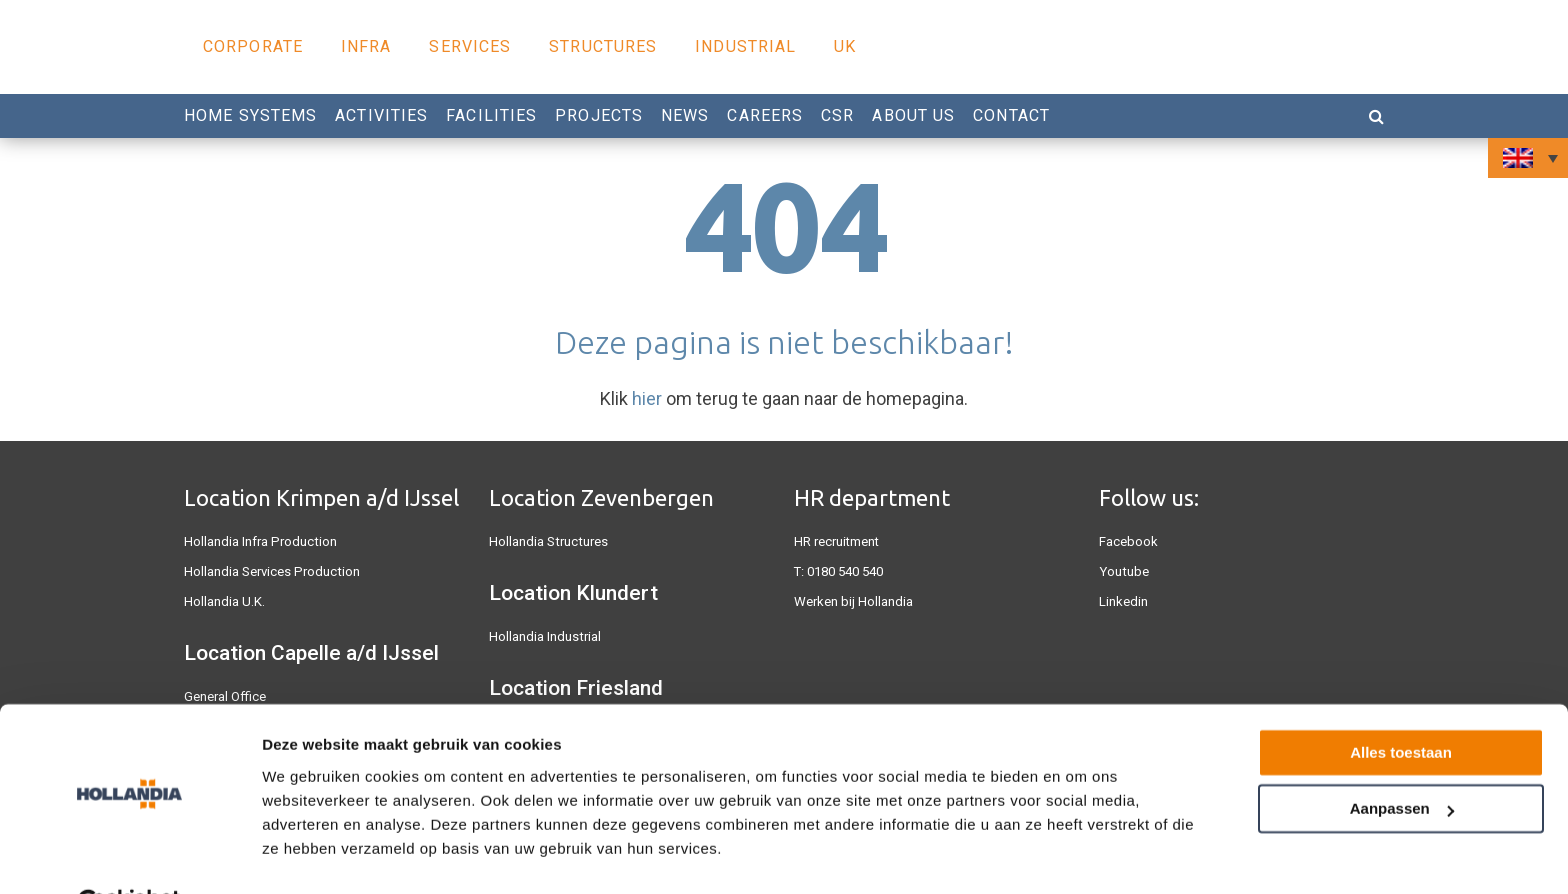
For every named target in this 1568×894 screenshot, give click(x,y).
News (685, 115)
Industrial (745, 46)
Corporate (253, 46)
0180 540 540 (845, 571)
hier (647, 398)
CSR (837, 115)
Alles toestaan (1401, 703)
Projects (599, 115)
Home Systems (250, 115)
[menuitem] (1528, 158)
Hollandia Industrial (544, 636)
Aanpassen (1402, 759)
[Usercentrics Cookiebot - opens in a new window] (129, 855)
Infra (366, 46)
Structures (603, 46)
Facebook (1128, 541)
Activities (381, 115)
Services (470, 46)
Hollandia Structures (547, 541)
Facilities (491, 115)
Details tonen (309, 854)
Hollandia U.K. (224, 601)
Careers (765, 115)
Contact (1011, 115)
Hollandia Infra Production (259, 541)
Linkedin (1123, 601)
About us (913, 115)
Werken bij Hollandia (853, 601)
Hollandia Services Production (270, 571)
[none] (1528, 158)
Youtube (1123, 571)
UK (845, 46)
